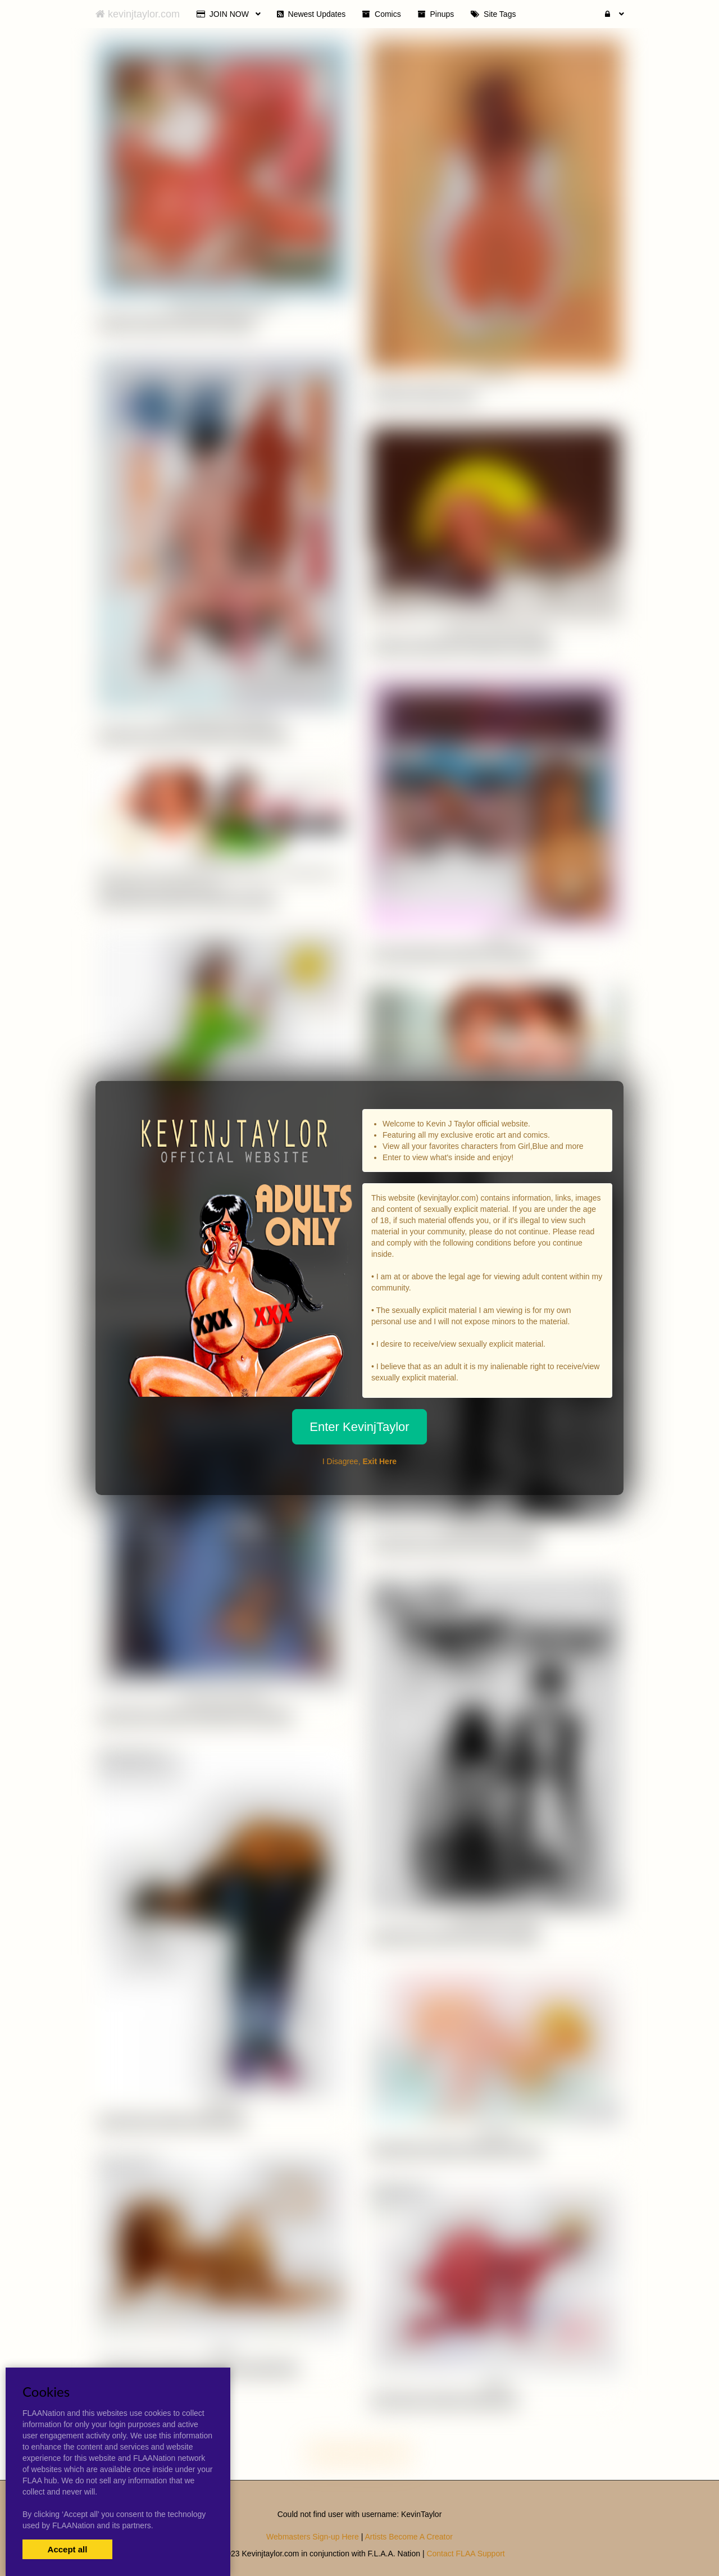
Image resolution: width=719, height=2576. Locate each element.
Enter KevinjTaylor (359, 1427)
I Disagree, (359, 1461)
